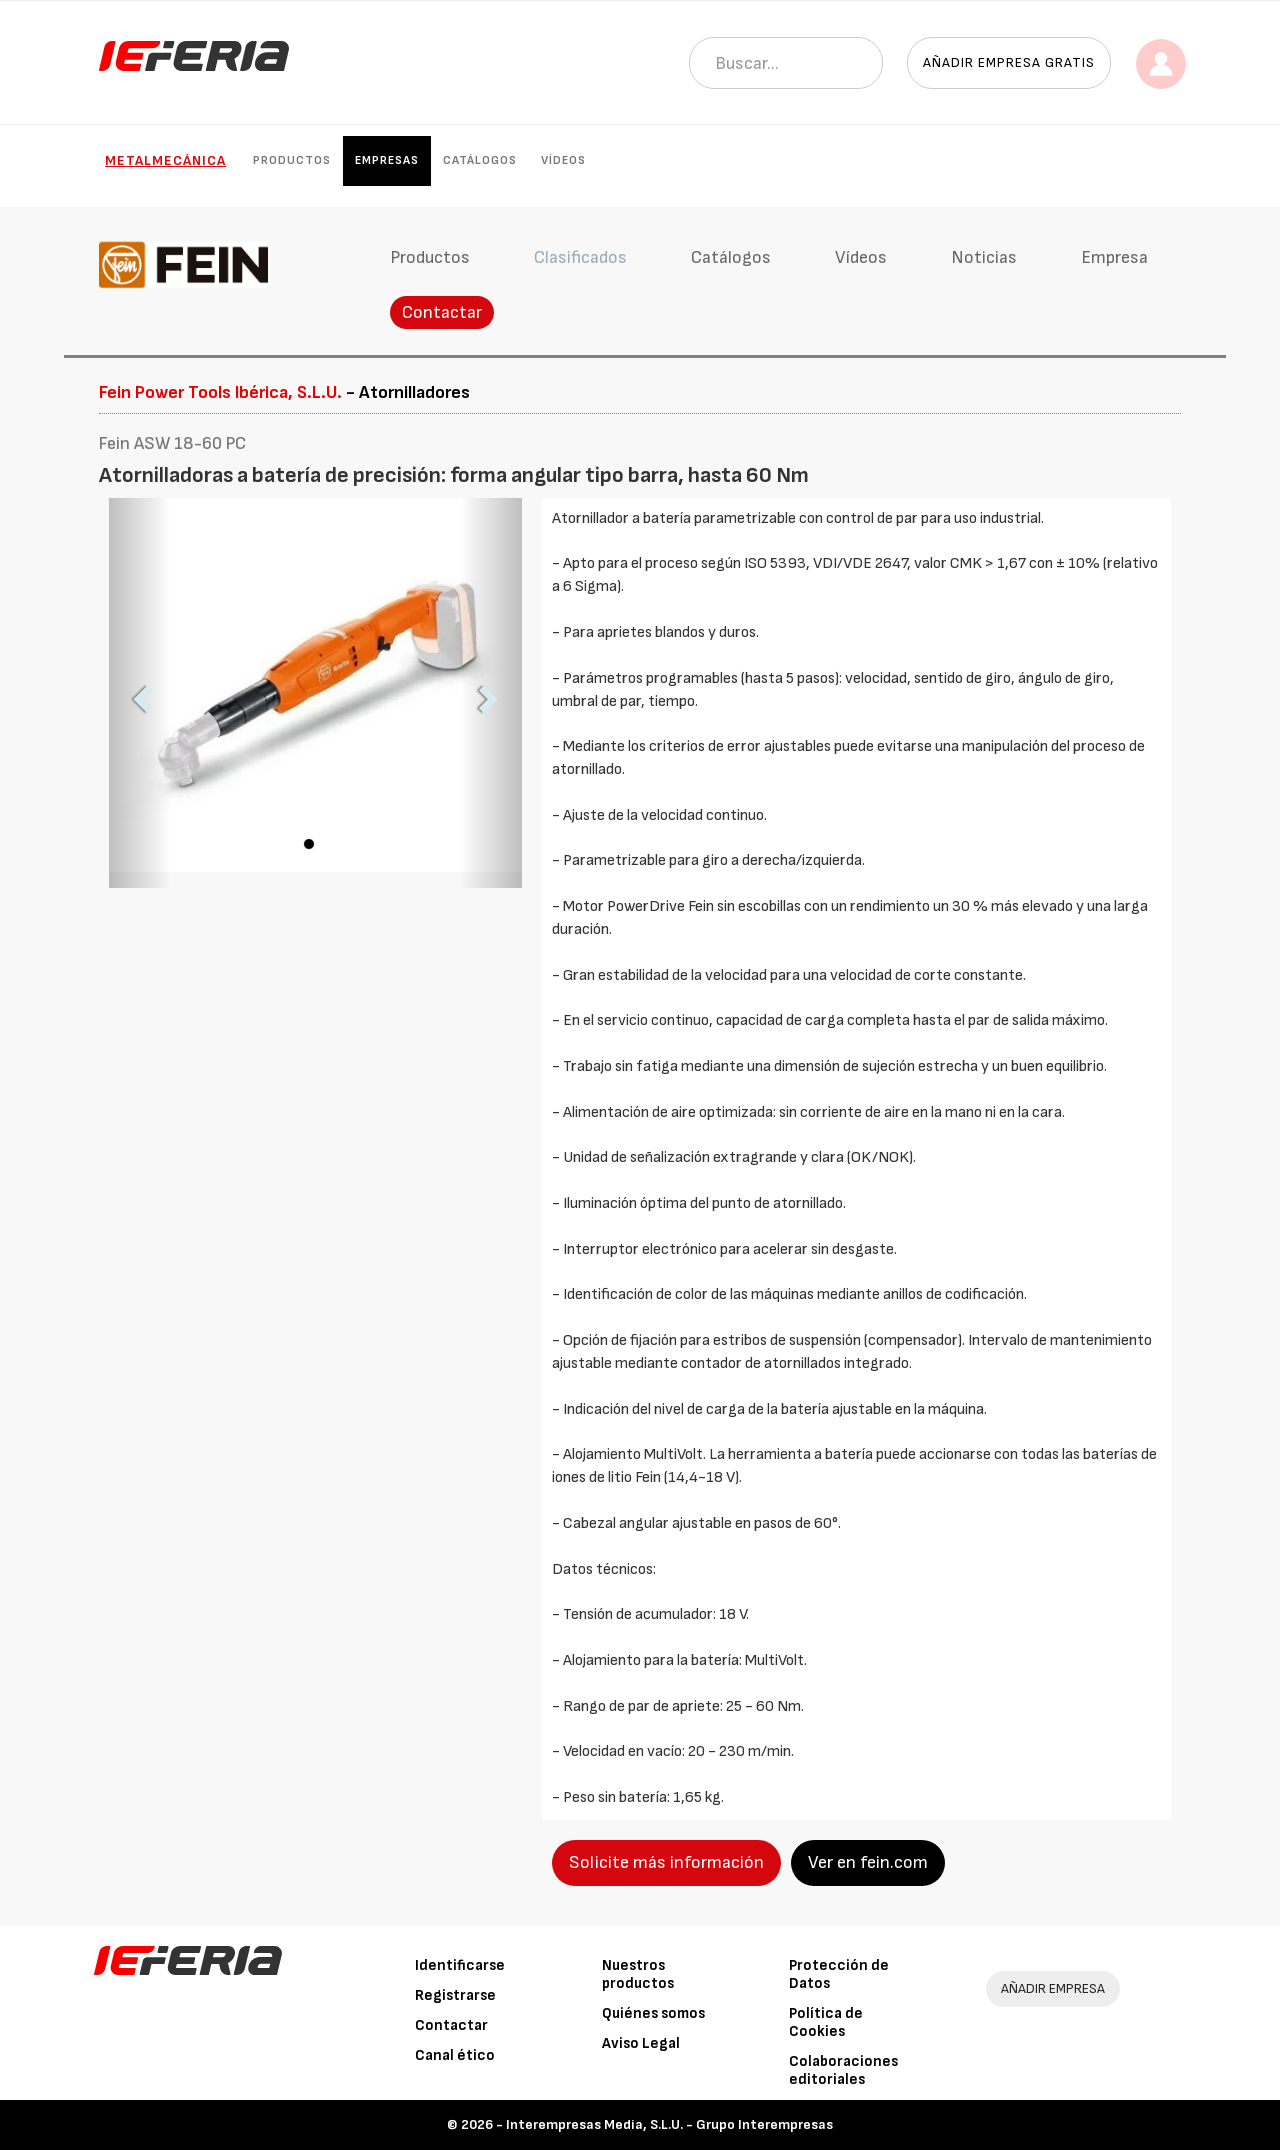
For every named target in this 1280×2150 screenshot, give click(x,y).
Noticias (984, 257)
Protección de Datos (839, 1974)
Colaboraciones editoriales (843, 2070)
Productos (292, 160)
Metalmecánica (165, 160)
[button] (140, 693)
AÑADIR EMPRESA (1053, 1988)
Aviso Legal (641, 2043)
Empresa (1114, 257)
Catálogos (480, 160)
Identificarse (460, 1965)
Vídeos (563, 160)
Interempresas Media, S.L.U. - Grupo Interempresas (669, 2124)
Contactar (442, 312)
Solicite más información (666, 1862)
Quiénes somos (653, 2013)
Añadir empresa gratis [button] (1009, 62)
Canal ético (455, 2055)
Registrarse (455, 1995)
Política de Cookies (826, 2022)
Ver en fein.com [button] (868, 1862)
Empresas (387, 160)
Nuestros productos (638, 1974)
